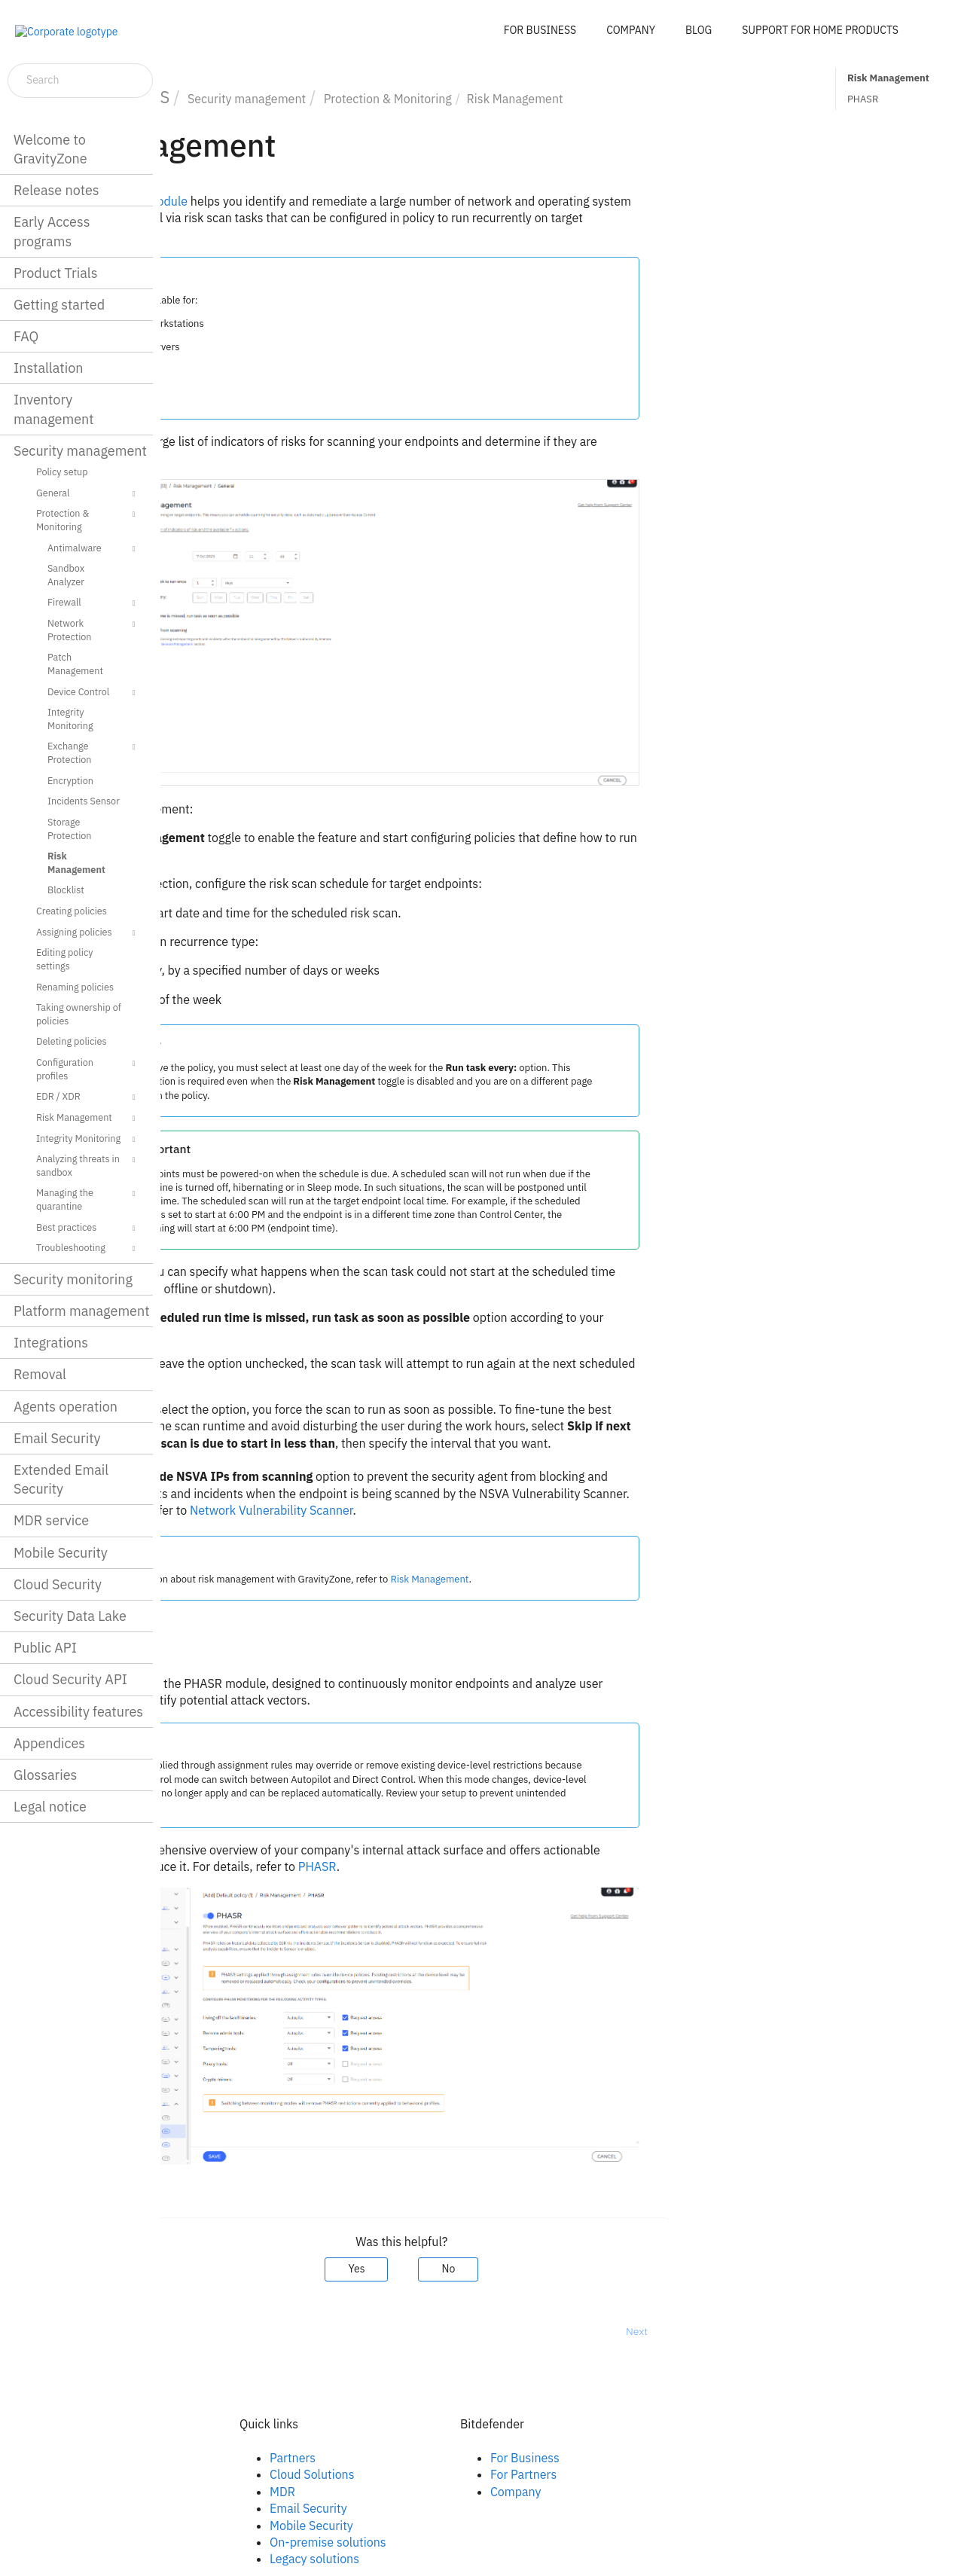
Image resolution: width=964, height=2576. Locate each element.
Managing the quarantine (87, 1199)
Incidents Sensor (83, 801)
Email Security (57, 1438)
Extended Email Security (61, 1479)
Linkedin (232, 2474)
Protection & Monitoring (87, 519)
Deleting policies (71, 1041)
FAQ (26, 336)
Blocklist (65, 890)
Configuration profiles (87, 1068)
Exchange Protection (93, 752)
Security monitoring (73, 1279)
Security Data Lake (70, 1616)
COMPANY (630, 30)
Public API (45, 1647)
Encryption (70, 780)
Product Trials (55, 273)
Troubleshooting (87, 1249)
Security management (80, 450)
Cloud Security (58, 1584)
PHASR (862, 99)
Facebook (235, 2457)
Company (676, 2491)
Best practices (87, 1228)
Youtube (232, 2508)
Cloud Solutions (472, 2474)
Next (797, 2331)
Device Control (93, 693)
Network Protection (93, 629)
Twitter (228, 2491)
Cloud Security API (70, 1679)
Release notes (56, 190)
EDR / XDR (87, 1097)
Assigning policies (87, 933)
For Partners (684, 2474)
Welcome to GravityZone (50, 149)
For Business (685, 2457)
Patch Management (75, 663)
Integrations (51, 1342)
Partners (453, 2457)
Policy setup (62, 471)
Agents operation (65, 1406)
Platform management (82, 1311)
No (609, 2268)
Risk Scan (262, 854)
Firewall (93, 603)
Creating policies (71, 911)
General (87, 494)
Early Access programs (52, 231)
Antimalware (93, 549)
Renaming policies (75, 987)
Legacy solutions (475, 2558)
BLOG (698, 30)
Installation (48, 368)
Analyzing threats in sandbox (87, 1165)
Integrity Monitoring (70, 718)
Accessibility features (78, 1711)
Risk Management (76, 862)
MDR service (51, 1520)
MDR (443, 2491)
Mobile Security (61, 1552)
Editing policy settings (64, 959)
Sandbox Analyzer (65, 575)
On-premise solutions (488, 2542)
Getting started (59, 304)
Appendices (49, 1743)
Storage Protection (69, 828)
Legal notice (50, 1806)
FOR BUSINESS (540, 30)
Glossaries (45, 1775)
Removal (40, 1374)
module (278, 201)
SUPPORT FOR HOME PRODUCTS (820, 30)
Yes (517, 2268)
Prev (200, 2331)
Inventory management (54, 409)
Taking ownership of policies (78, 1014)
